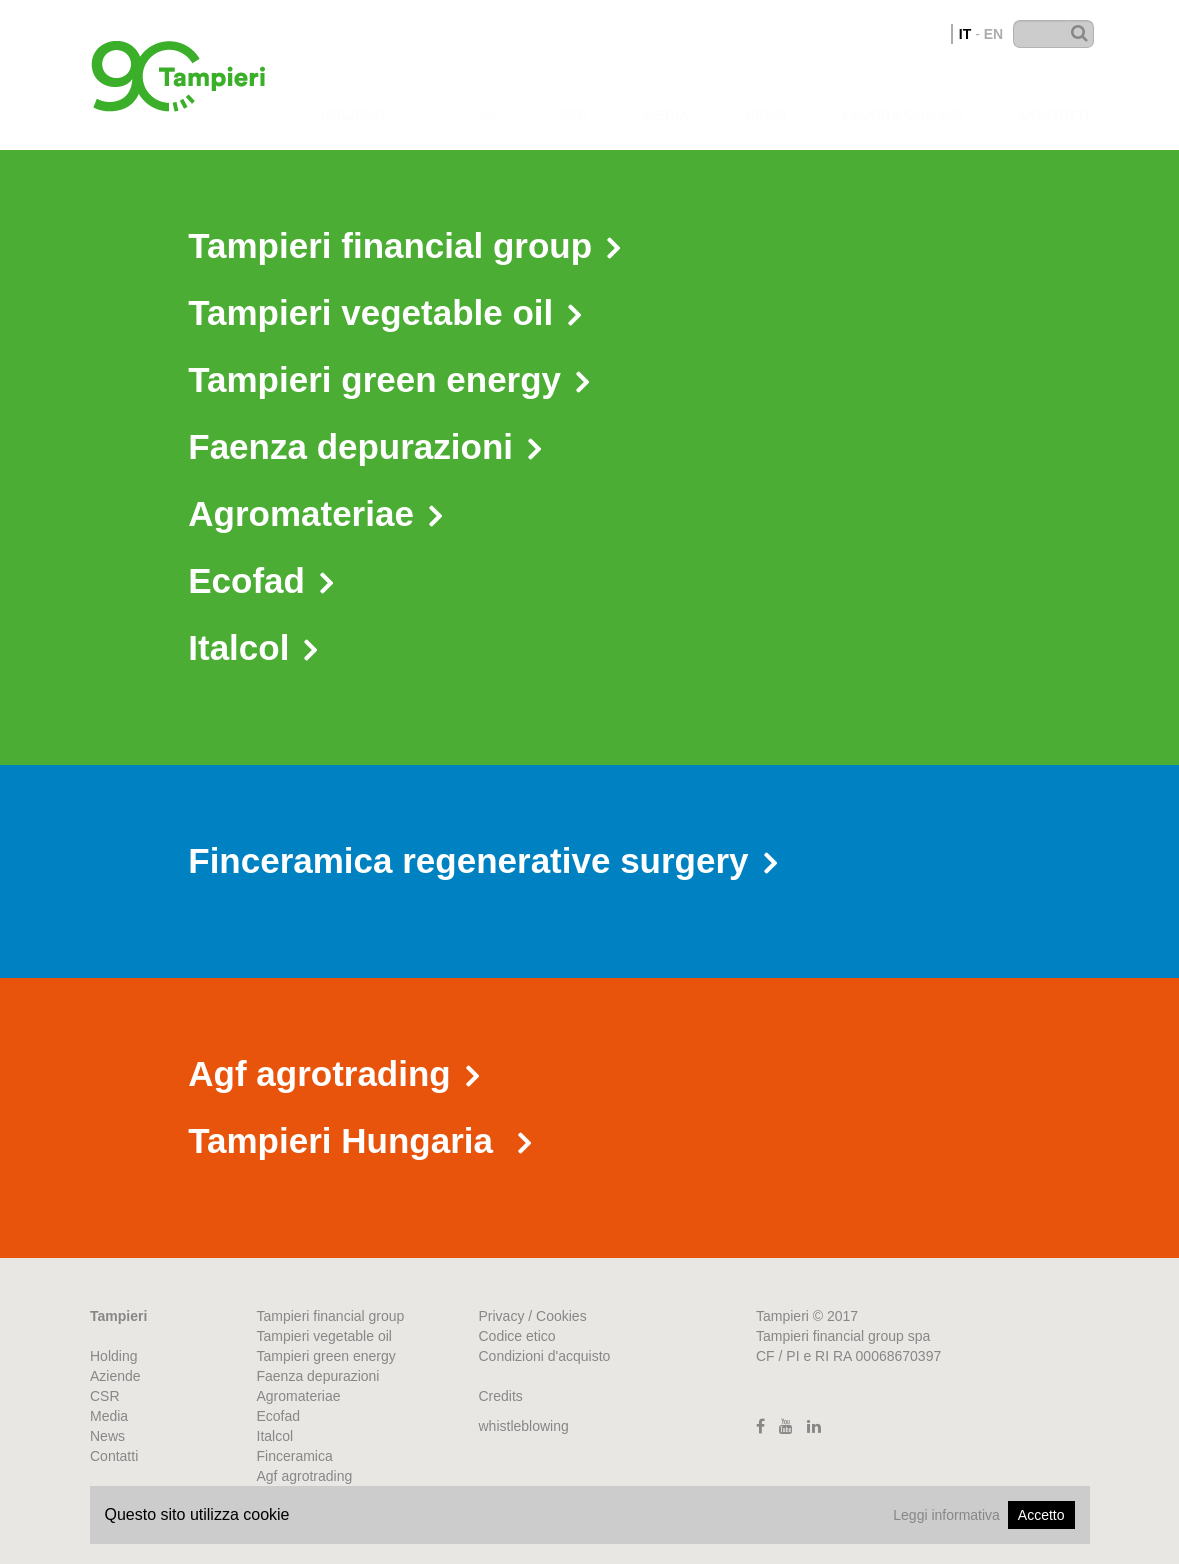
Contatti (1054, 97)
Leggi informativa (946, 1515)
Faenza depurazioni (318, 1376)
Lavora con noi (903, 96)
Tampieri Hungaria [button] (359, 1140)
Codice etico (517, 1336)
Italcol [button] (252, 647)
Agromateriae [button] (315, 513)
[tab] (589, 249)
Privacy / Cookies (533, 1316)
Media (666, 96)
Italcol (275, 1436)
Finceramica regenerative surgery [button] (482, 860)
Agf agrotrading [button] (333, 1073)
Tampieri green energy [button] (388, 379)
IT (965, 34)
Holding (352, 95)
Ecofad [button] (260, 580)
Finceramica (295, 1456)
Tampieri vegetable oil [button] (384, 312)
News (766, 96)
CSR (573, 95)
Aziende (471, 95)
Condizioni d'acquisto (545, 1356)
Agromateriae (299, 1396)
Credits (501, 1396)
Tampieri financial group (331, 1316)
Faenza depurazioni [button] (364, 446)
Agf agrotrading (305, 1476)
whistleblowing (524, 1426)
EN (993, 34)
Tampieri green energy (326, 1356)
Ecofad (279, 1416)
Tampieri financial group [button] (404, 245)
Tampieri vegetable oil (324, 1336)
